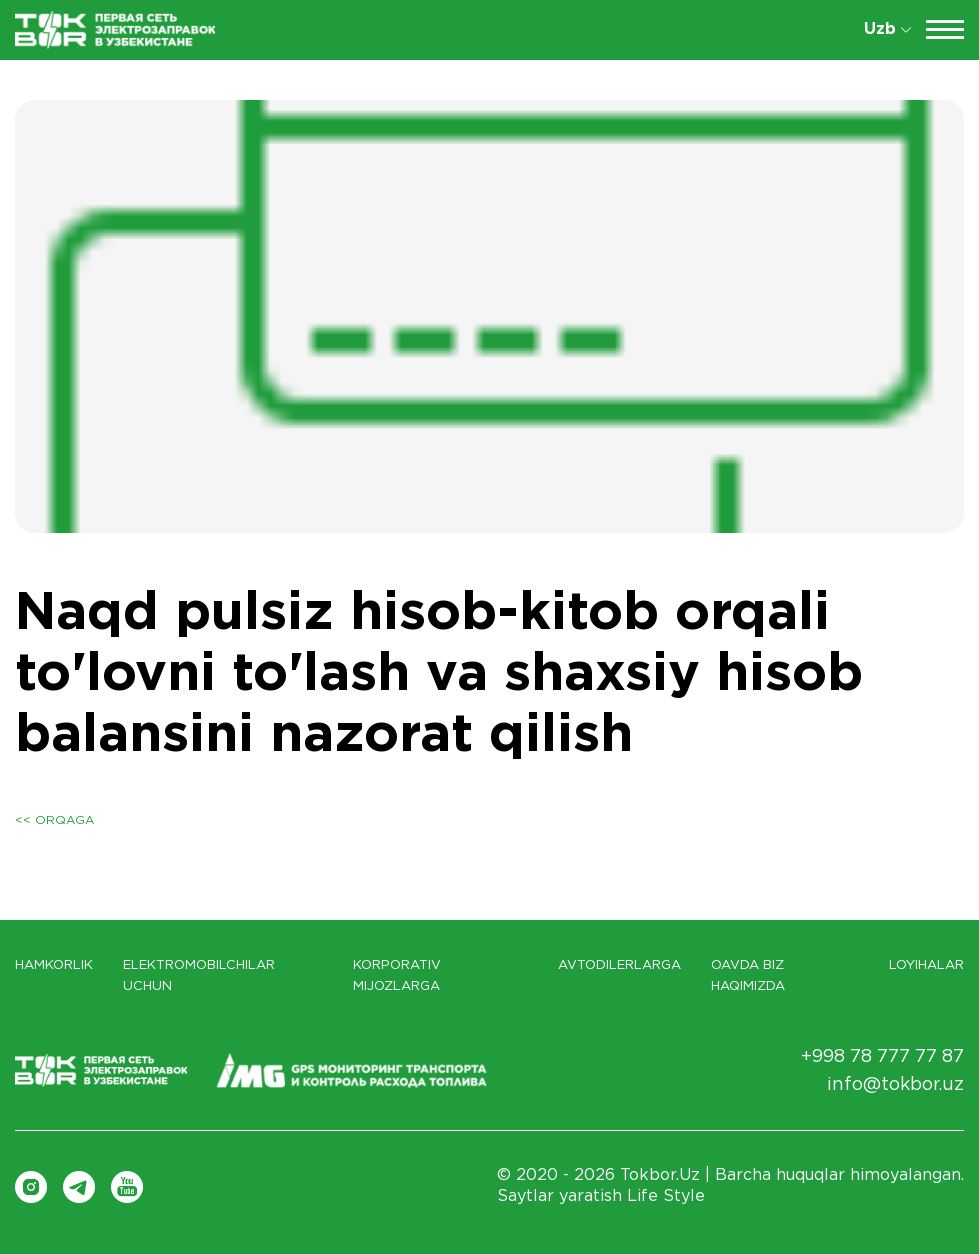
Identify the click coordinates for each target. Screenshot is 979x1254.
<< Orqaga (54, 820)
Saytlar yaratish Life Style (601, 1196)
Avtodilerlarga (619, 965)
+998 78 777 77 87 (882, 1057)
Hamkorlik (54, 965)
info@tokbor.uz (895, 1085)
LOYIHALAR (926, 965)
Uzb (887, 29)
